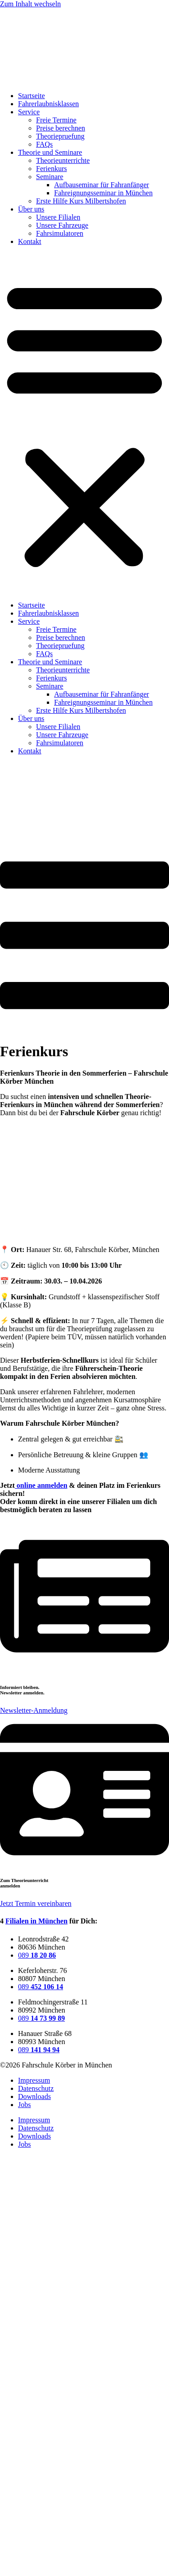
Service (29, 112)
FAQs (44, 144)
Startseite (31, 95)
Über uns (31, 209)
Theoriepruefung (60, 136)
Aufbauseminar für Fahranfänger (101, 185)
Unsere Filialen (58, 217)
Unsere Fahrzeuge (62, 225)
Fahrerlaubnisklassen (48, 104)
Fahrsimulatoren (59, 233)
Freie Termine (56, 120)
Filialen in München (36, 1921)
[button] (84, 423)
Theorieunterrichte (63, 160)
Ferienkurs (51, 168)
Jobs (24, 2104)
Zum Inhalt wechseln (30, 4)
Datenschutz (36, 2088)
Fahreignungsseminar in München (103, 193)
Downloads (34, 2096)
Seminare (49, 176)
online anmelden (41, 1485)
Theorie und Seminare (50, 152)
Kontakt (29, 241)
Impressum (34, 2080)
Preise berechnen (60, 128)
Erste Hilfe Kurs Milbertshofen (81, 201)
